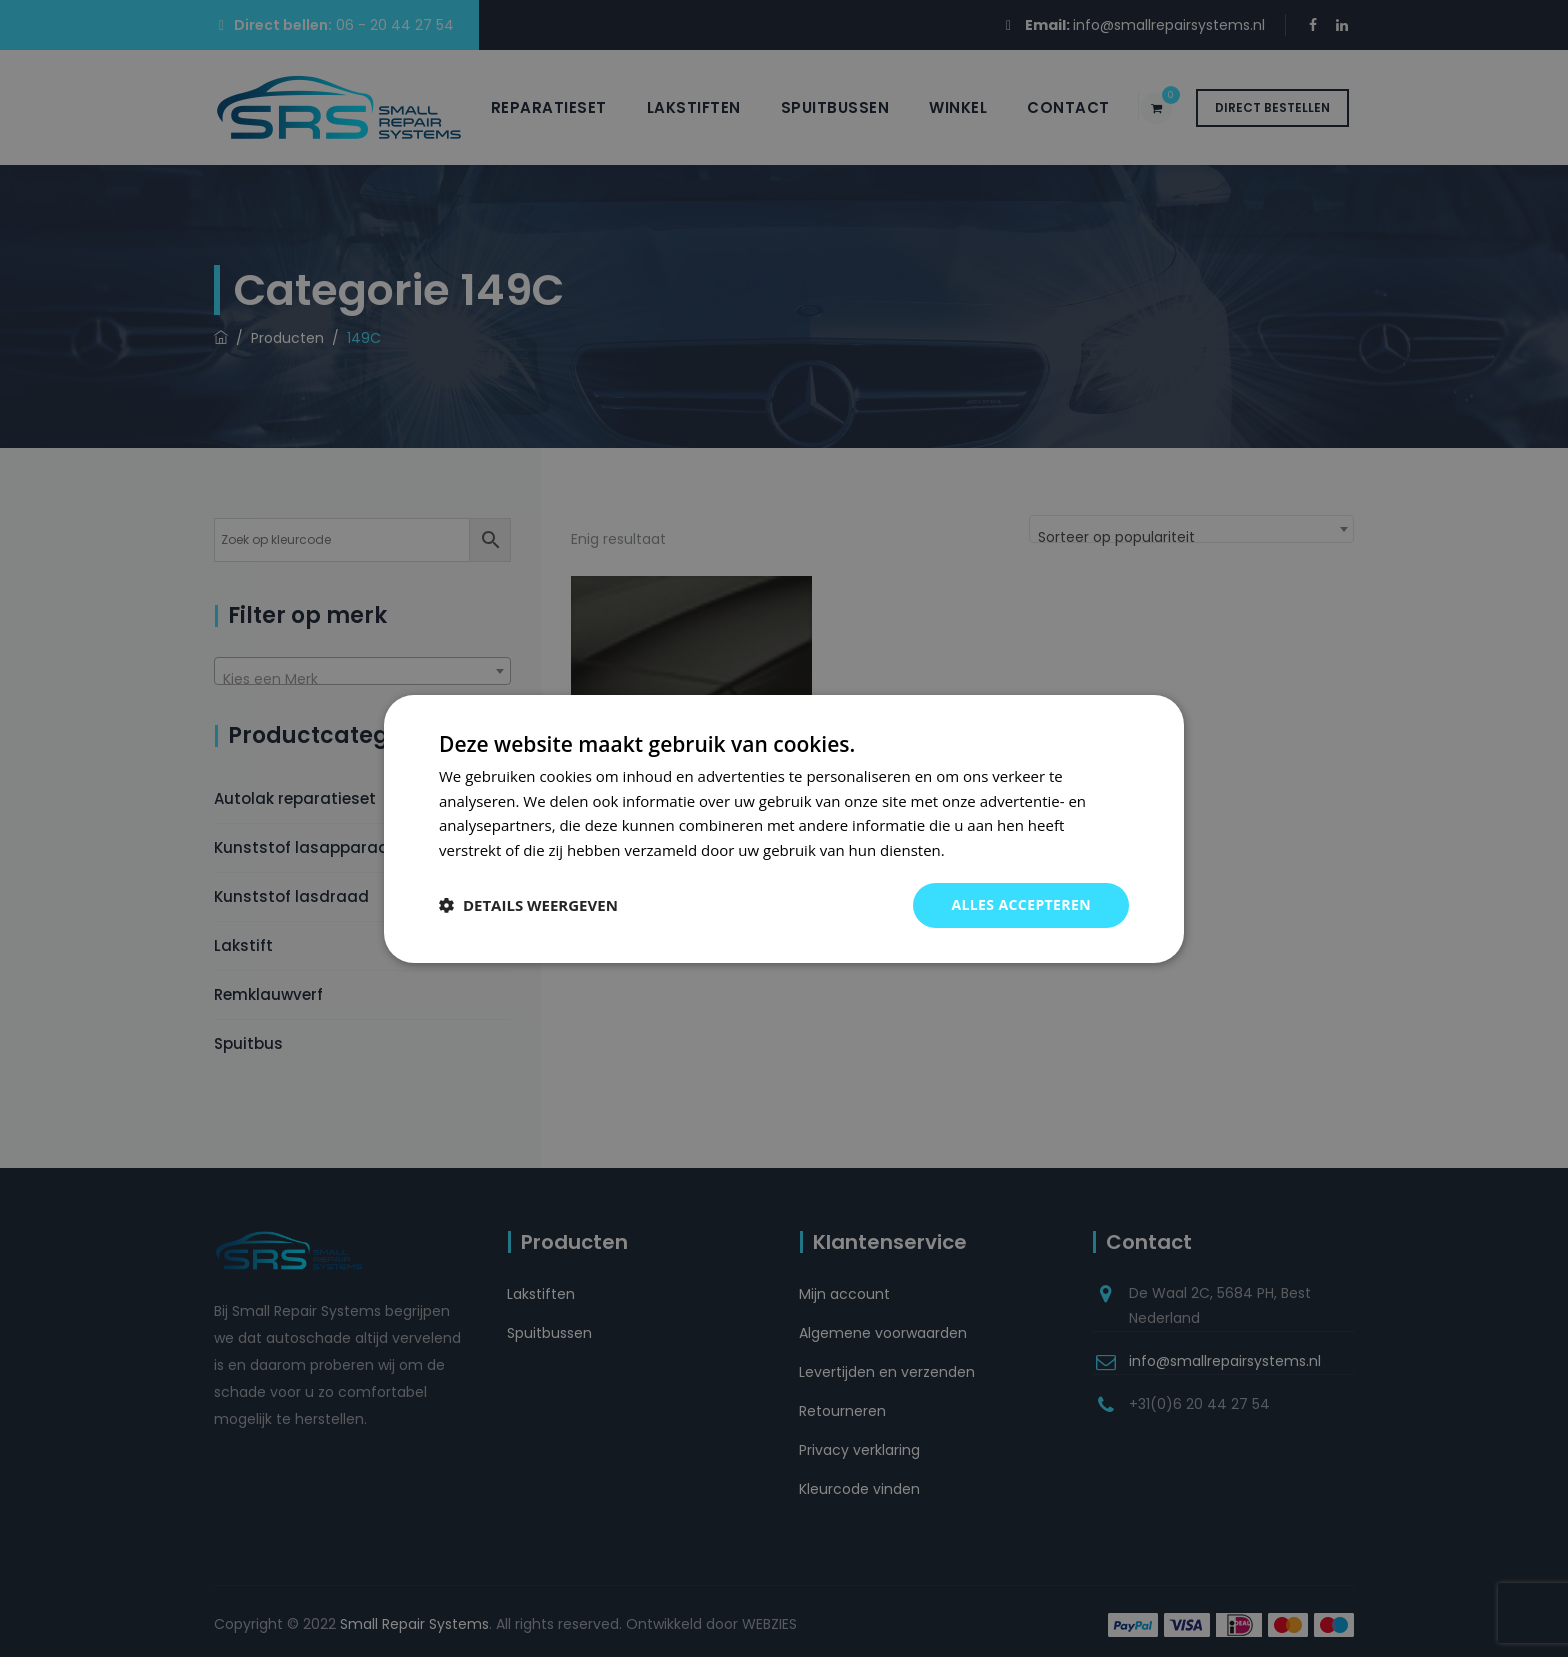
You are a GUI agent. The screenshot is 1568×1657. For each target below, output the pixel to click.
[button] (528, 905)
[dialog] (784, 828)
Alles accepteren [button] (1021, 904)
